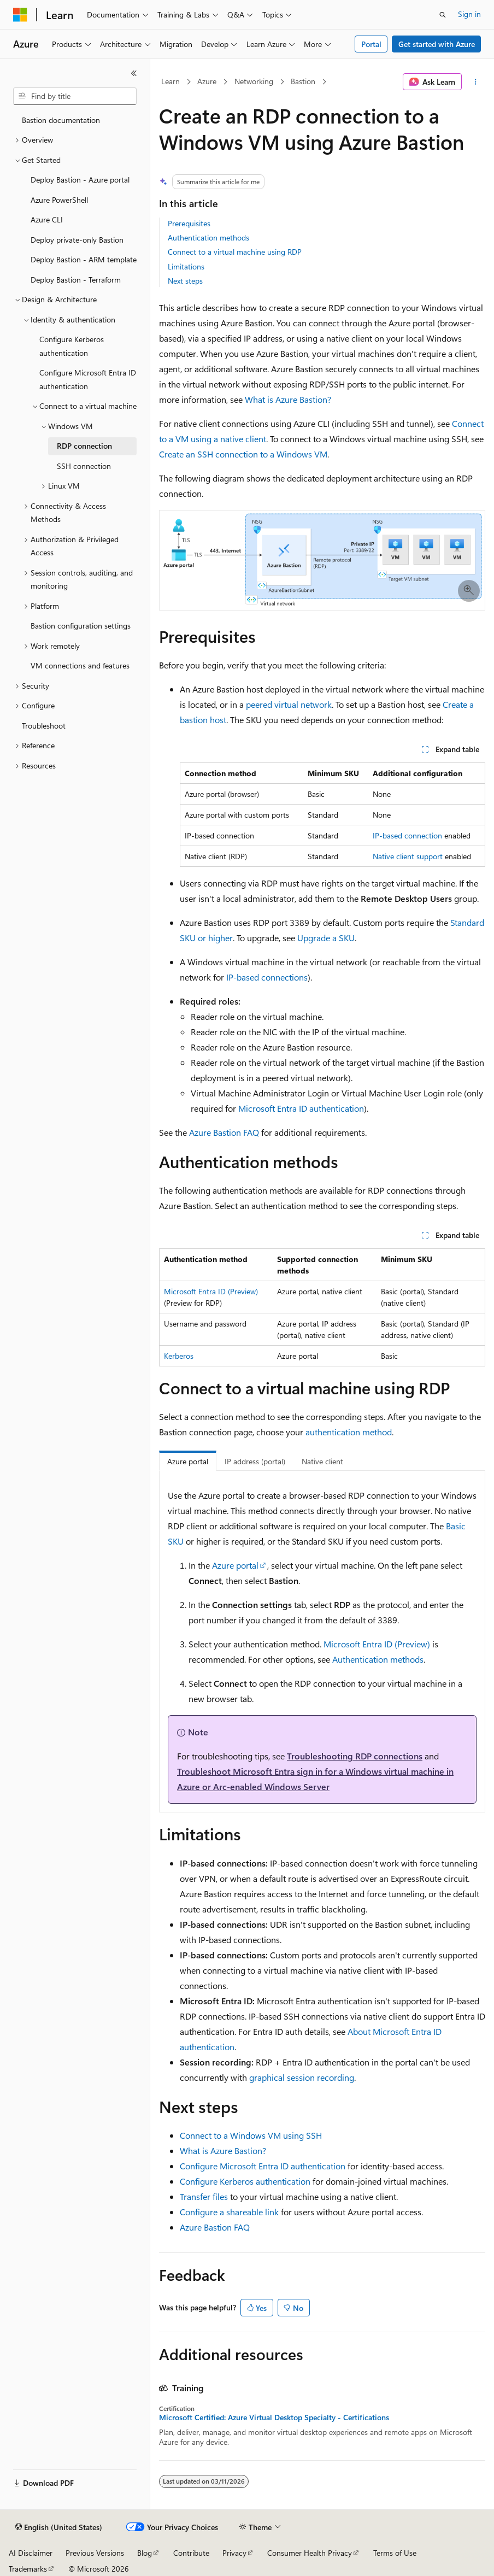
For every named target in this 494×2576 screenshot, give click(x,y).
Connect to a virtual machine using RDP (235, 252)
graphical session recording (301, 2077)
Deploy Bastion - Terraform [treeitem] (76, 279)
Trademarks (28, 2568)
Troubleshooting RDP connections (354, 1756)
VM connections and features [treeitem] (80, 665)
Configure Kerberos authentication (245, 2181)
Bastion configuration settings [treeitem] (81, 625)
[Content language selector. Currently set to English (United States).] (59, 2527)
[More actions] (475, 82)
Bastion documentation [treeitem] (61, 120)
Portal (371, 44)
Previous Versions (95, 2553)
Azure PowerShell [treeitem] (59, 200)
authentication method (348, 1431)
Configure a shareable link (229, 2211)
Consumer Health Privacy (309, 2553)
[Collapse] (133, 73)
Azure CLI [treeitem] (47, 219)
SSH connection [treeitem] (84, 466)
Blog (144, 2553)
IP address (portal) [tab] (255, 1461)
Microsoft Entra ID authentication (301, 1108)
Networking (253, 81)
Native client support (408, 856)
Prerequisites (189, 223)
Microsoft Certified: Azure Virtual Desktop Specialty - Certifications (274, 2417)
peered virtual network (289, 704)
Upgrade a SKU (326, 937)
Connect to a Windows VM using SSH (251, 2135)
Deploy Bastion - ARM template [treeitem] (84, 259)
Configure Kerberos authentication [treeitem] (71, 346)
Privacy (234, 2553)
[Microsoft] (20, 15)
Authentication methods (208, 237)
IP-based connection (407, 835)
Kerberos (178, 1356)
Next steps (185, 280)
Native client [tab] (322, 1461)
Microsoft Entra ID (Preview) (211, 1291)
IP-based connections (267, 977)
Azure (206, 81)
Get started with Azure (436, 44)
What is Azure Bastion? (288, 399)
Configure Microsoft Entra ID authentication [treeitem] (87, 379)
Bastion (303, 81)
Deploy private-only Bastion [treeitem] (77, 239)
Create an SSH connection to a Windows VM (243, 454)
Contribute (191, 2553)
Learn (170, 81)
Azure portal (235, 1565)
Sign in (469, 14)
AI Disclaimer (30, 2553)
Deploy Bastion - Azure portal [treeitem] (80, 179)
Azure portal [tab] (187, 1461)
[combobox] (75, 96)
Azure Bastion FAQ (224, 1132)
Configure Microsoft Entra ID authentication (262, 2166)
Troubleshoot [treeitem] (44, 725)
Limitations (186, 266)
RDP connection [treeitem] (84, 446)
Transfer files (204, 2196)
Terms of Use (394, 2553)
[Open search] (443, 15)
